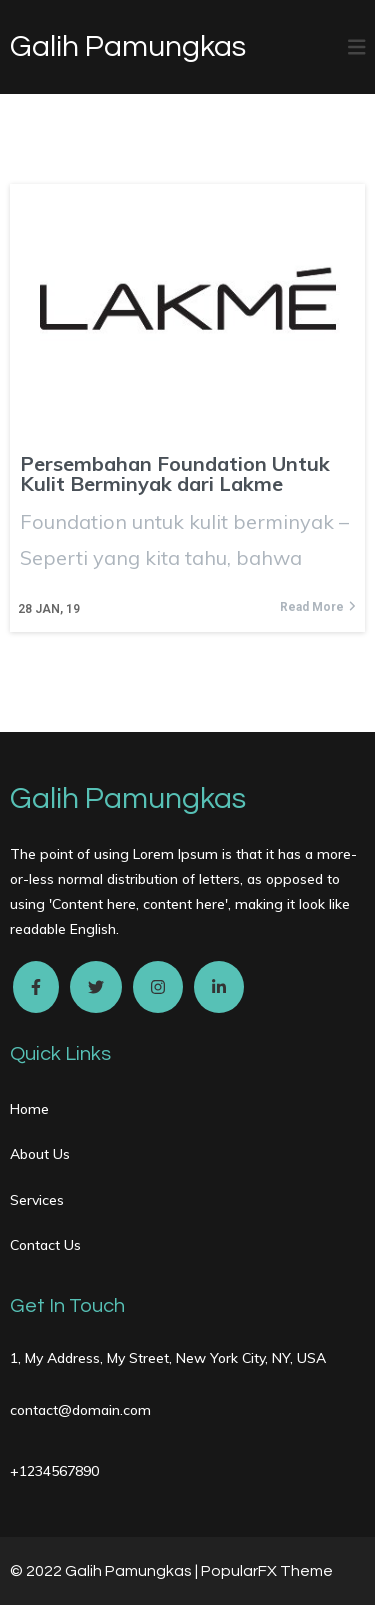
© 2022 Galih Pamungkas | (105, 1571)
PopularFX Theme (267, 1571)
